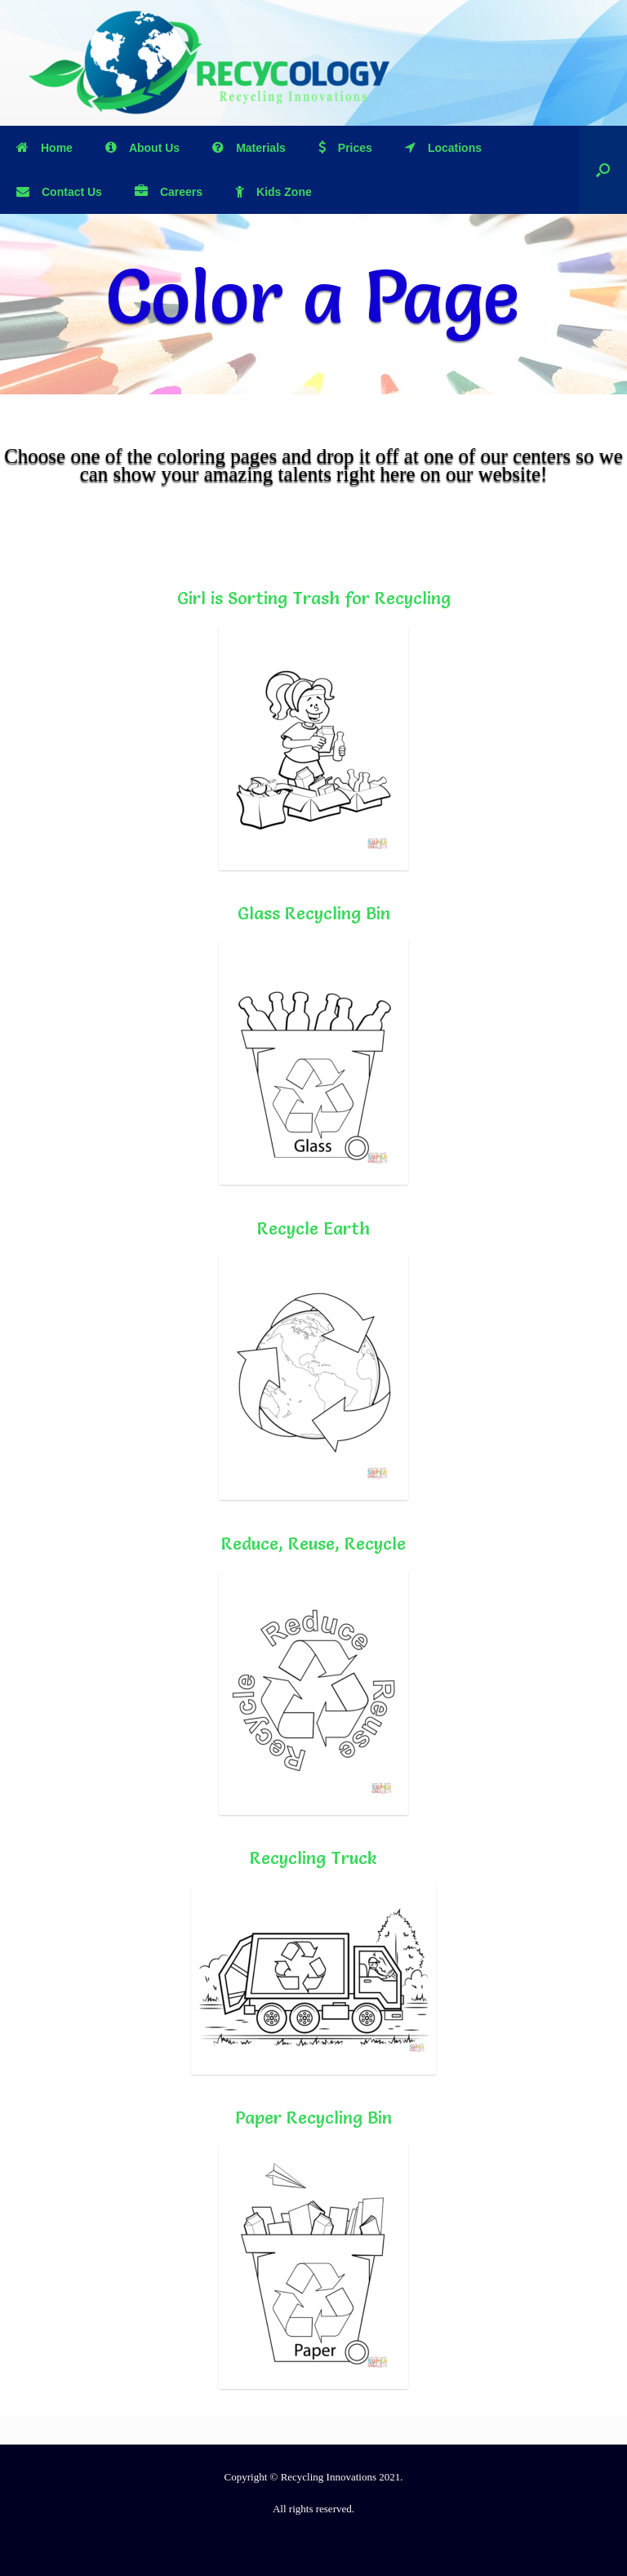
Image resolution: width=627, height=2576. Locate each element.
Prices (345, 147)
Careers (168, 191)
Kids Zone (273, 191)
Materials (249, 147)
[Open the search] (603, 170)
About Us (142, 147)
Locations (443, 147)
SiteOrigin (303, 2543)
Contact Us (59, 191)
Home (44, 147)
